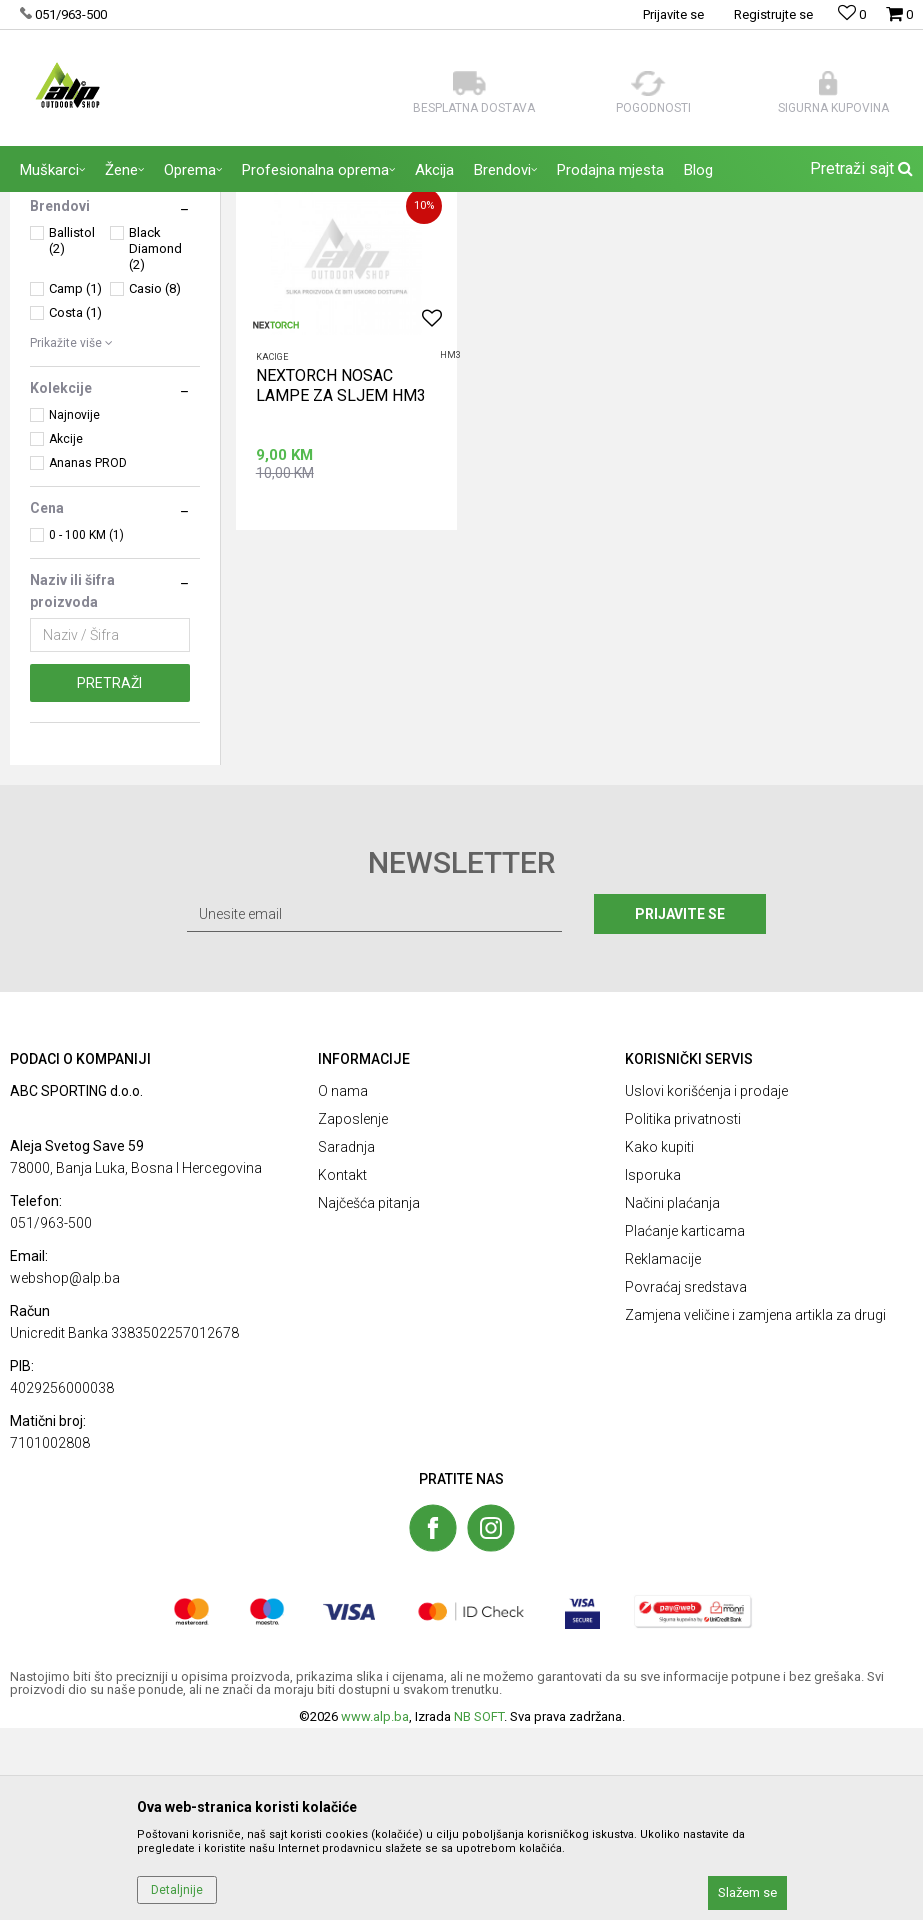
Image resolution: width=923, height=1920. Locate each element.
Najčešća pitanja (369, 1395)
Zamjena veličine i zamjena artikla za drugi (755, 1507)
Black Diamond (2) (155, 440)
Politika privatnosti (683, 1311)
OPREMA (63, 313)
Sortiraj (768, 245)
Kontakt (342, 1367)
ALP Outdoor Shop (59, 205)
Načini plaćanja (672, 1395)
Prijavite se (681, 1106)
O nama (343, 1283)
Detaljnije (177, 1890)
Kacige (272, 548)
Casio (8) (155, 480)
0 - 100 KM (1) (86, 727)
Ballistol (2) (72, 432)
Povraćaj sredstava (686, 1479)
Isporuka (653, 1367)
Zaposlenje (353, 1311)
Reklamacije (663, 1451)
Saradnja (346, 1339)
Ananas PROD (88, 655)
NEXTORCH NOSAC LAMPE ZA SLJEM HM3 (341, 576)
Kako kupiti (659, 1339)
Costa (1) (75, 504)
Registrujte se (773, 14)
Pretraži (109, 875)
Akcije (66, 631)
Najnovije (74, 607)
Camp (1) (75, 480)
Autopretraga (683, 245)
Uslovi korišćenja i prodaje (706, 1283)
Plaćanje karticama (685, 1423)
